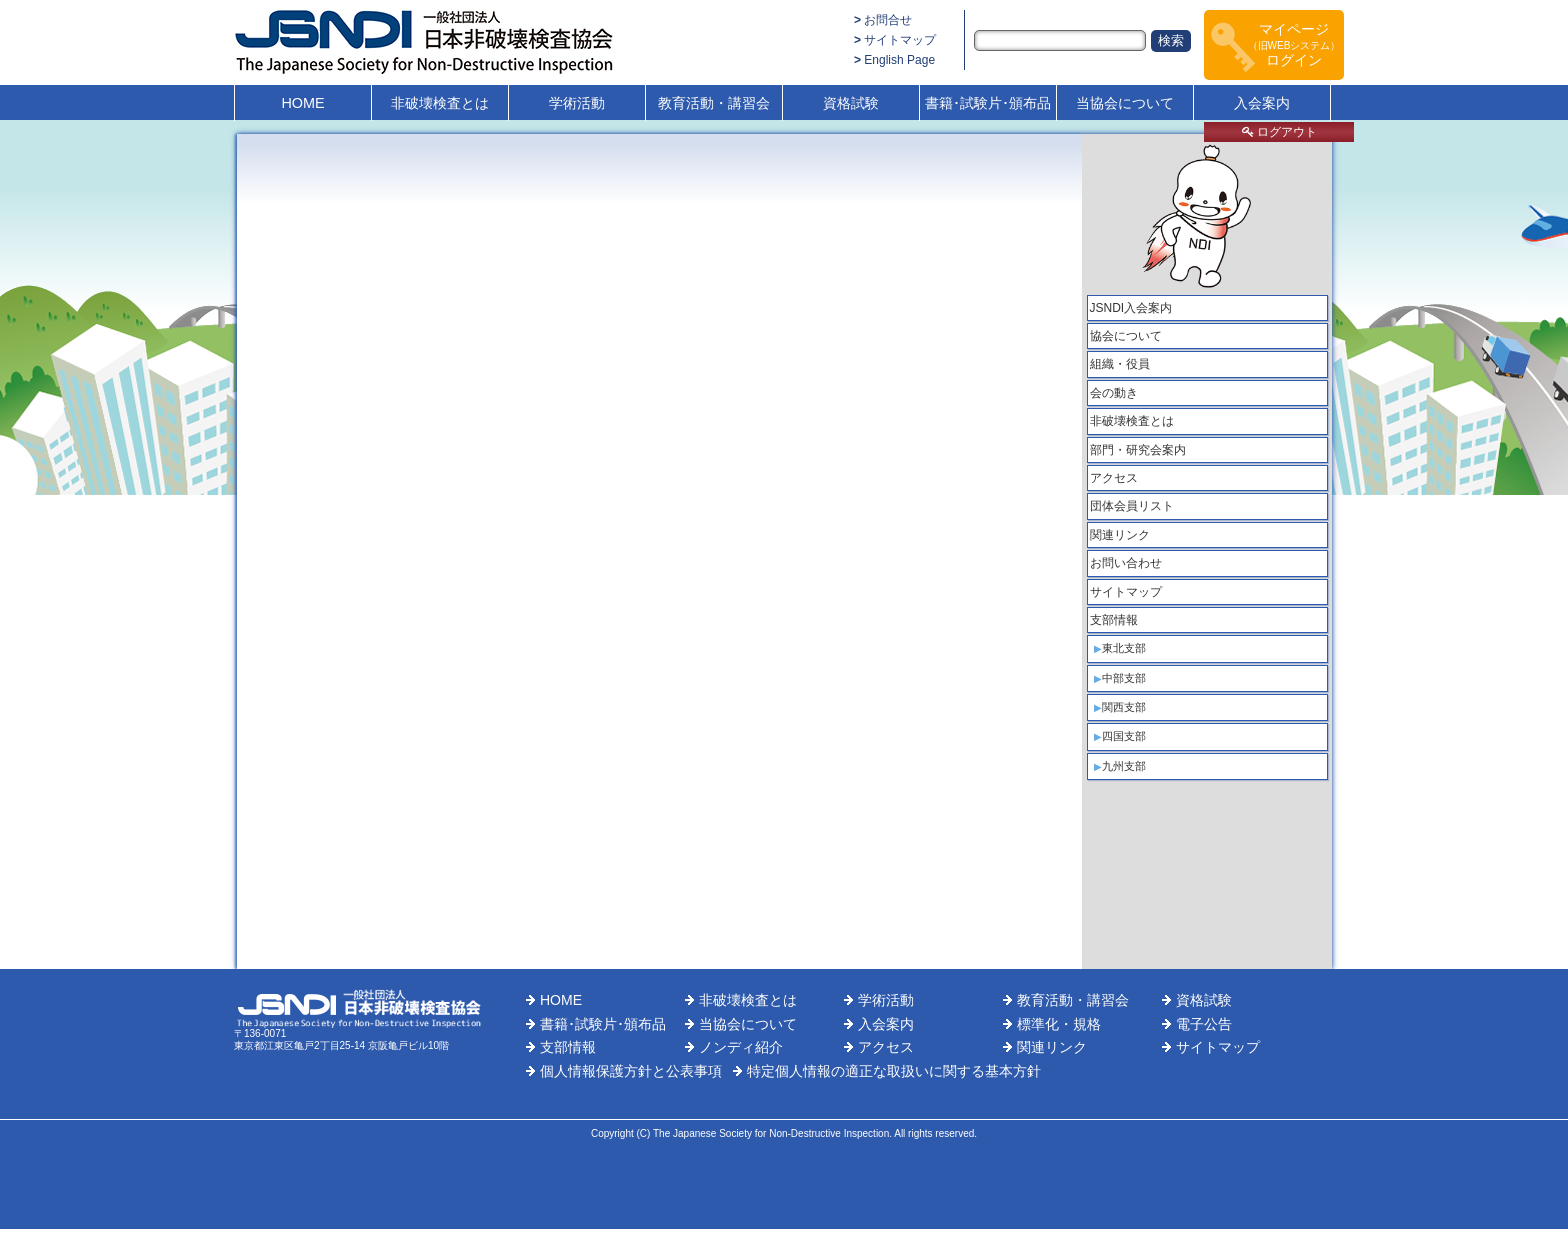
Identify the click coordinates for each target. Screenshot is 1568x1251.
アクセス (1114, 478)
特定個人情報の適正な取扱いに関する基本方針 (894, 1071)
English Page (899, 60)
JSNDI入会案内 (1131, 308)
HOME (302, 103)
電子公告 (1204, 1024)
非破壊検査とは (440, 103)
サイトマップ (900, 40)
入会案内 (1262, 103)
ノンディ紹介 (741, 1047)
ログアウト (1279, 132)
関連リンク (1120, 535)
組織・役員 (1120, 364)
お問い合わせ (1126, 563)
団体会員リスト (1132, 506)
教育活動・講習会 (714, 103)
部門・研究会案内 (1138, 450)
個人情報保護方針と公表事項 (631, 1071)
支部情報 (1114, 620)
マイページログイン (1294, 44)
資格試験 (851, 103)
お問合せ (888, 20)
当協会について (1125, 103)
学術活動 (577, 103)
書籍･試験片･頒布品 (988, 103)
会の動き (1114, 393)
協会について (1126, 336)
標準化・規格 (1059, 1024)
